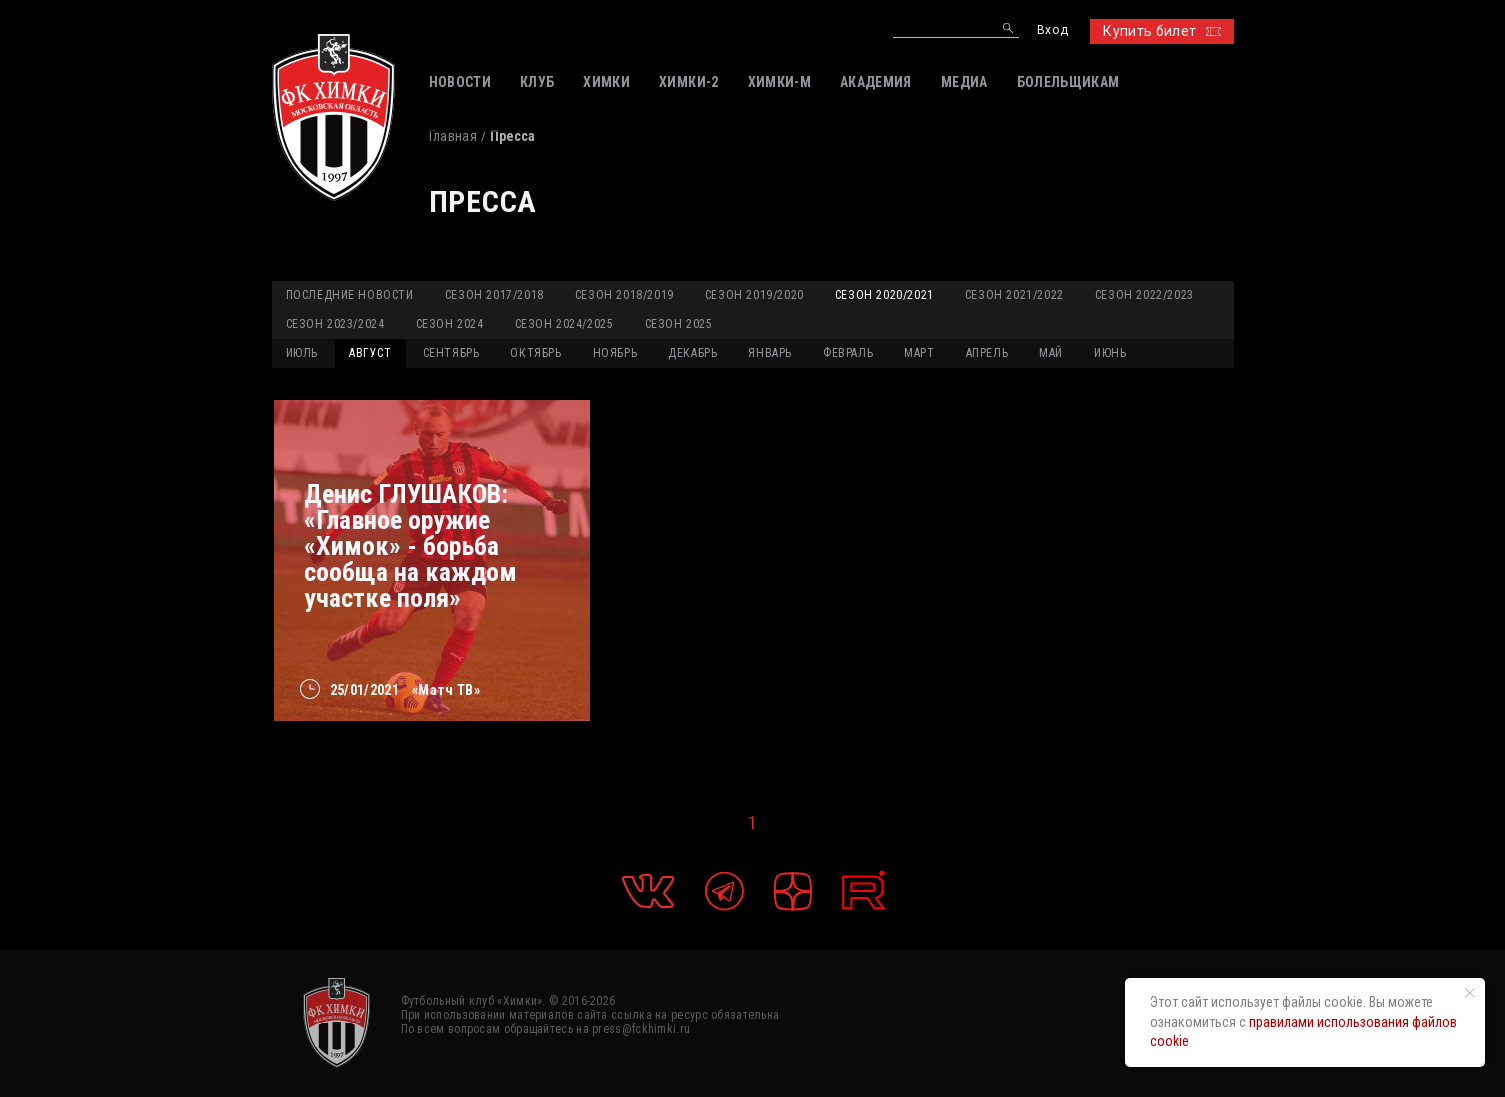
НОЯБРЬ (615, 353)
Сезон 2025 (679, 324)
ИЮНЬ (1110, 353)
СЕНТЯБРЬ (451, 353)
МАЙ (1051, 353)
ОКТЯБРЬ (535, 353)
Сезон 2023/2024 (335, 324)
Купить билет (1161, 31)
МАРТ (919, 353)
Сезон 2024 (450, 324)
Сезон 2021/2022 (1014, 295)
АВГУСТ (370, 353)
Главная (453, 136)
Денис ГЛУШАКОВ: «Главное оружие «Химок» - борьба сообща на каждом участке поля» (410, 546)
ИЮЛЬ (302, 353)
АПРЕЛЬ (987, 353)
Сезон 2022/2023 (1144, 295)
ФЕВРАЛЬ (848, 353)
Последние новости (350, 295)
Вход (1052, 30)
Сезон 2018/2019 (624, 295)
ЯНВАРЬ (770, 353)
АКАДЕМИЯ (876, 82)
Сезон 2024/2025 (564, 324)
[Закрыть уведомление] (1470, 993)
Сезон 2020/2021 (884, 295)
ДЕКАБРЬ (692, 353)
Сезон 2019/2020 (754, 295)
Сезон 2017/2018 (494, 295)
